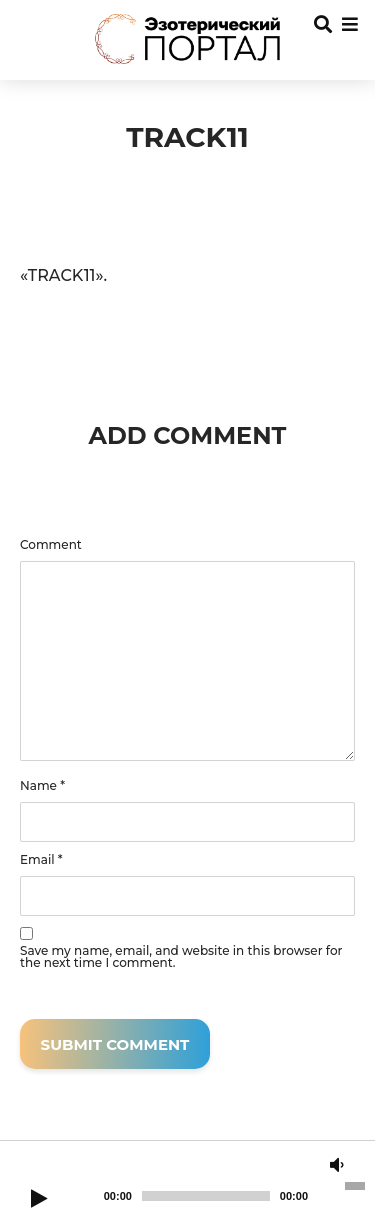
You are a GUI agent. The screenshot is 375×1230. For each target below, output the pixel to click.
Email (41, 860)
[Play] (39, 1200)
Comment (51, 545)
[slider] (206, 1196)
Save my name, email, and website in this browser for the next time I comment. (181, 957)
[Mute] (337, 1166)
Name (42, 786)
